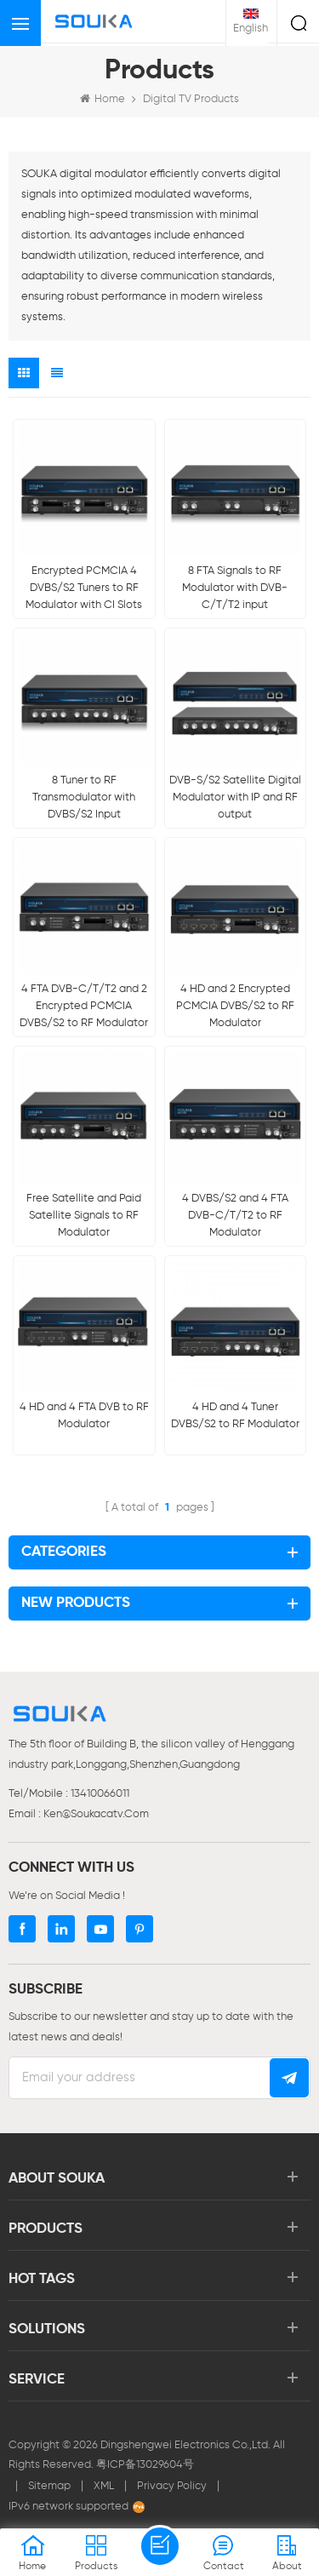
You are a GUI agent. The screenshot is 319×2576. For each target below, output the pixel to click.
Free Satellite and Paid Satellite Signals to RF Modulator (83, 1215)
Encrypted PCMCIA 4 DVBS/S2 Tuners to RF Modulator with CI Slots (84, 588)
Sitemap (49, 2486)
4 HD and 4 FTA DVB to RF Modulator (84, 1416)
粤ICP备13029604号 (145, 2464)
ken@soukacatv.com (96, 1814)
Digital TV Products (191, 99)
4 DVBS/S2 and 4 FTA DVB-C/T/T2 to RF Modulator (235, 1215)
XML (104, 2486)
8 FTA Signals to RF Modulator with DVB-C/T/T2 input (235, 588)
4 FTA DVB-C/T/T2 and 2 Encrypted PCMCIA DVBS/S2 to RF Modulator (84, 1006)
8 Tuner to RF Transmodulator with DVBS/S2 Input (83, 797)
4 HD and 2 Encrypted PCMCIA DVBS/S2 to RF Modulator (235, 1006)
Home (102, 99)
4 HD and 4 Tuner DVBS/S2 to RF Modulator (235, 1416)
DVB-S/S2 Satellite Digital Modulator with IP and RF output (235, 797)
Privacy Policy (172, 2486)
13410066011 (100, 1793)
